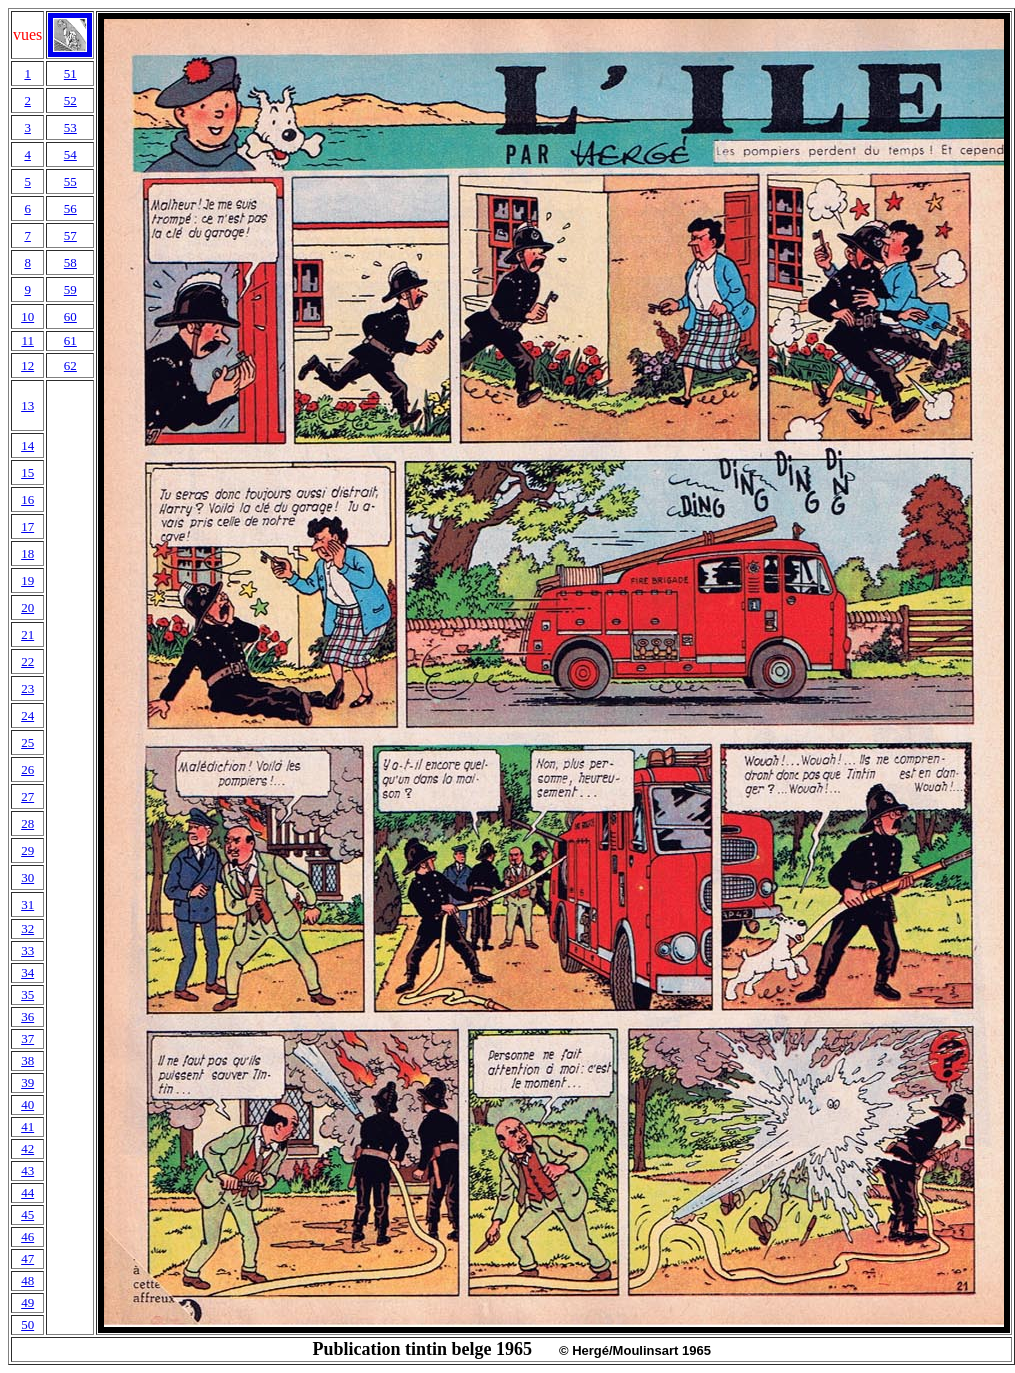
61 (70, 340)
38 (27, 1060)
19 (27, 580)
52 (70, 100)
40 (27, 1104)
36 (27, 1016)
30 (27, 877)
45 (27, 1214)
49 (27, 1302)
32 (27, 928)
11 (27, 340)
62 (70, 365)
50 (27, 1324)
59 (70, 289)
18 (27, 553)
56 (70, 208)
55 (70, 181)
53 (70, 127)
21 (27, 634)
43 (27, 1170)
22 (27, 661)
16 (27, 499)
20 (27, 607)
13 (27, 405)
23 (27, 688)
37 (27, 1038)
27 (27, 796)
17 (27, 526)
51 (70, 73)
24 (27, 715)
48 (27, 1280)
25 (27, 742)
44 (27, 1192)
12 (27, 365)
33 (27, 950)
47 (27, 1258)
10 (27, 316)
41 (27, 1126)
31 (27, 904)
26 (27, 769)
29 (27, 850)
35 (27, 994)
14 (27, 445)
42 (27, 1148)
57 (70, 235)
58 (70, 262)
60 (70, 316)
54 (70, 154)
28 (27, 823)
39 (27, 1082)
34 (27, 972)
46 (27, 1236)
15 (27, 472)
